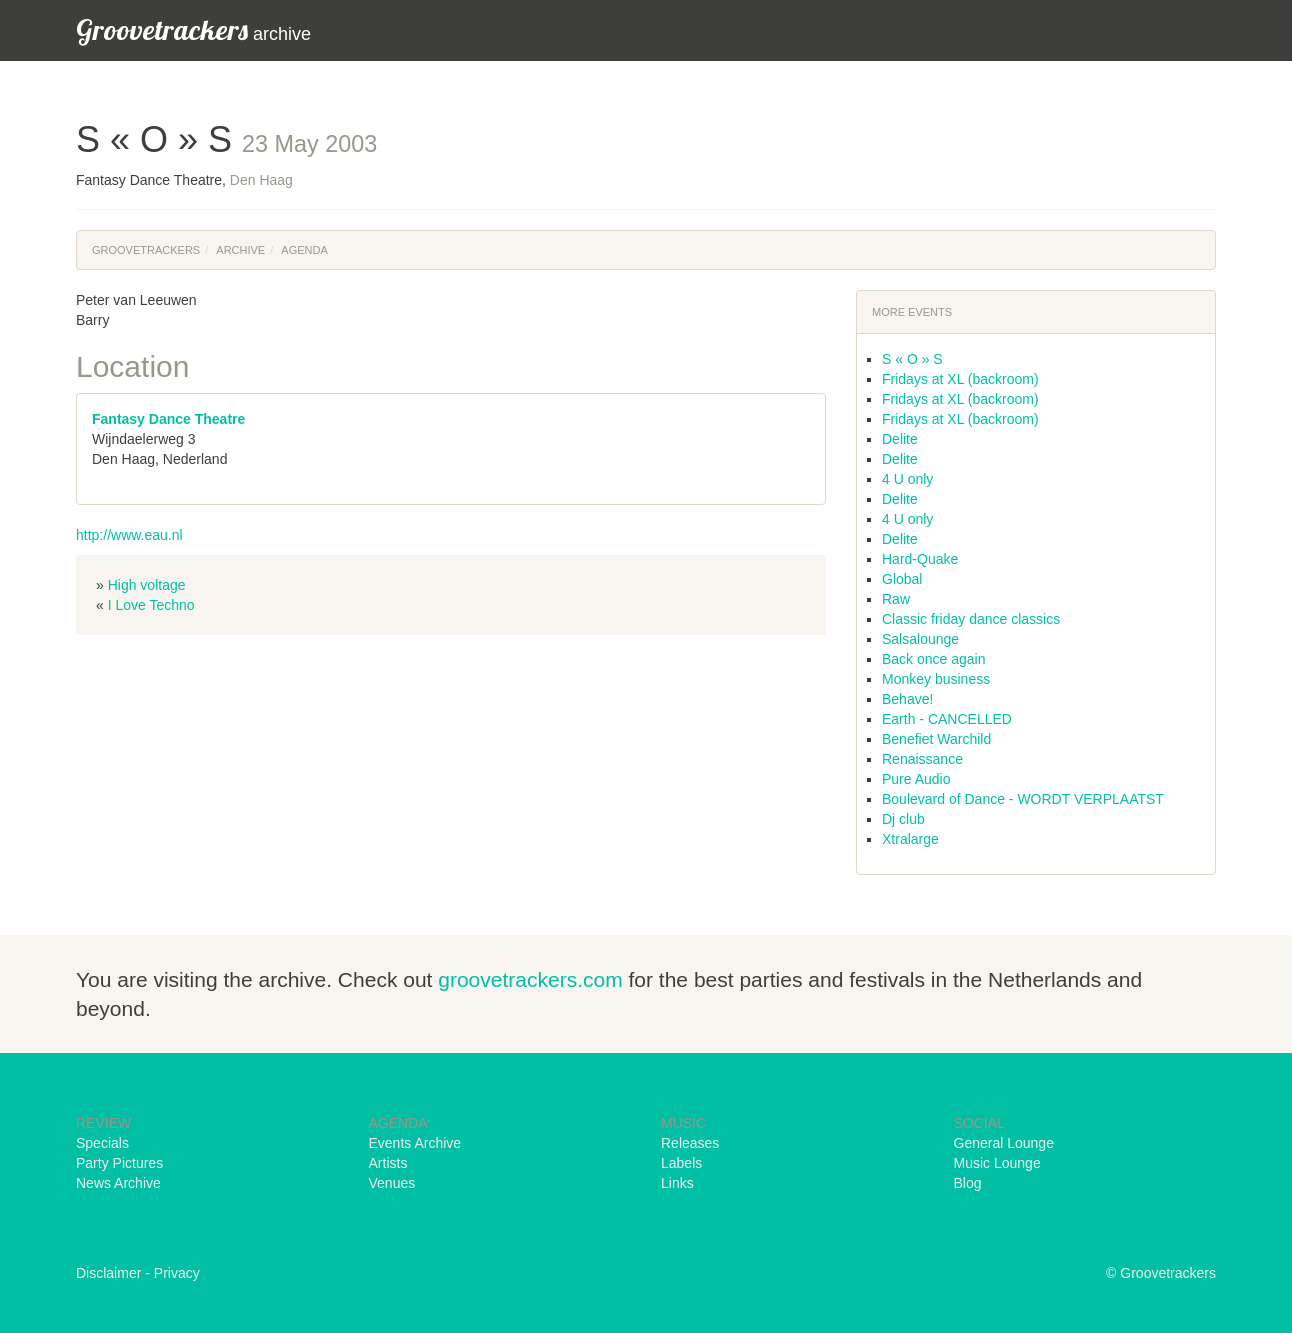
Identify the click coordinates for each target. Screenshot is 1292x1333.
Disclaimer (108, 1273)
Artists (388, 1163)
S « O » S (912, 359)
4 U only (907, 479)
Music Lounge (997, 1163)
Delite (900, 439)
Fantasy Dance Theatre (168, 419)
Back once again (934, 659)
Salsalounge (920, 639)
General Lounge (1004, 1143)
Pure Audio (916, 779)
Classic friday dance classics (971, 619)
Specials (102, 1143)
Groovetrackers (146, 250)
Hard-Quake (920, 559)
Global (902, 579)
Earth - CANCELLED (947, 719)
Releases (690, 1143)
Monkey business (936, 679)
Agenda (304, 250)
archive (193, 29)
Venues (392, 1183)
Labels (681, 1163)
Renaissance (922, 759)
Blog (968, 1183)
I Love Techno (151, 605)
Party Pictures (119, 1163)
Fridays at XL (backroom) (960, 379)
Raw (896, 599)
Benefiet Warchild (936, 739)
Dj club (903, 819)
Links (677, 1183)
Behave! (907, 699)
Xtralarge (910, 839)
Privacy (177, 1273)
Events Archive (415, 1143)
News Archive (118, 1183)
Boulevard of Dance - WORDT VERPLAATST (1023, 799)
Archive (240, 250)
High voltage (147, 585)
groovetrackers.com (530, 979)
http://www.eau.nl (129, 535)
